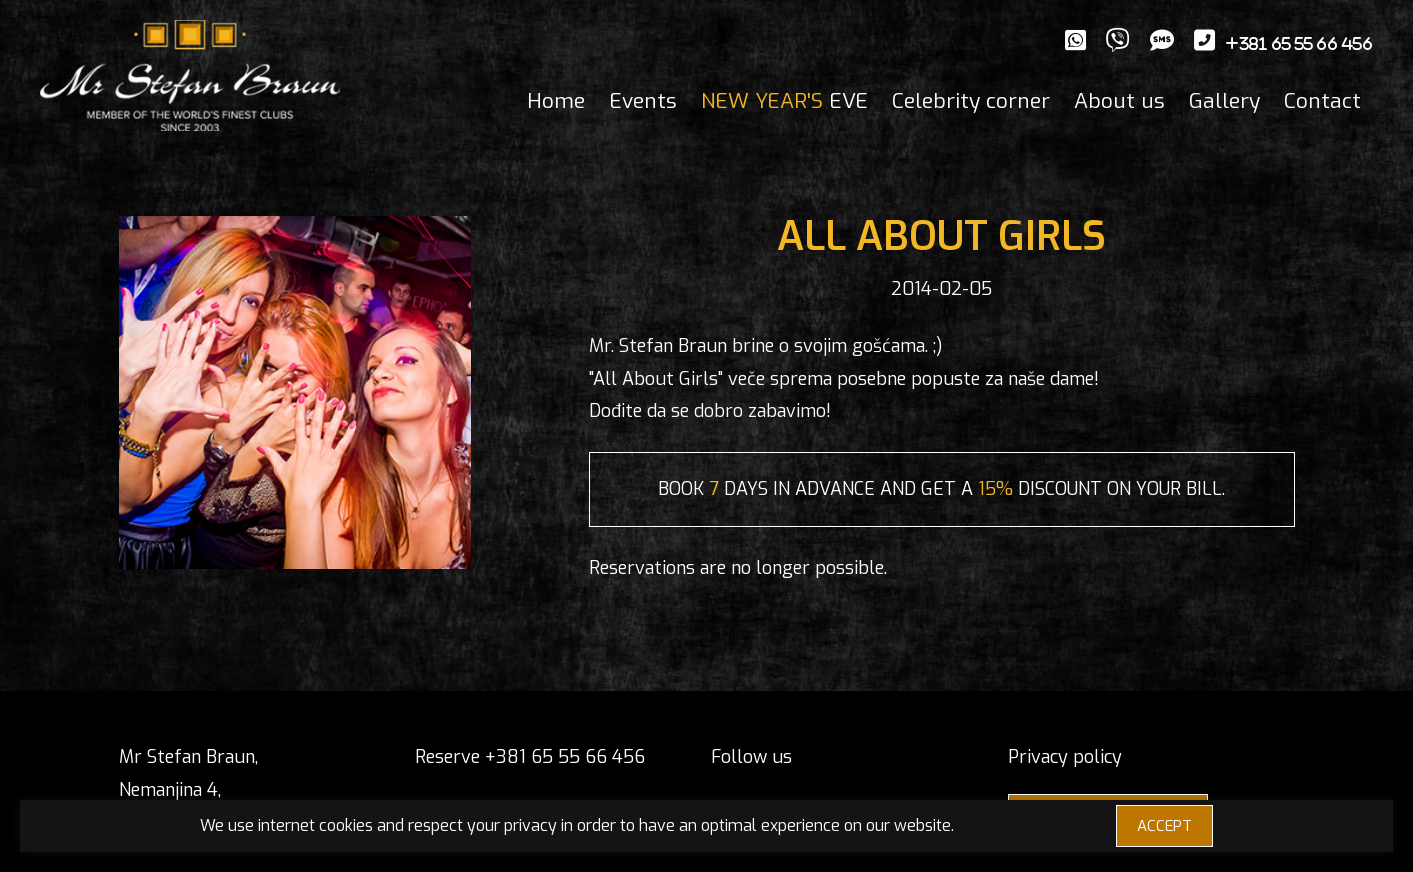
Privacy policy (1065, 757)
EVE (784, 101)
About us (1119, 101)
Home (556, 101)
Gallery (1224, 101)
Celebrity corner (971, 101)
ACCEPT (1164, 826)
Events (643, 101)
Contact (1322, 101)
